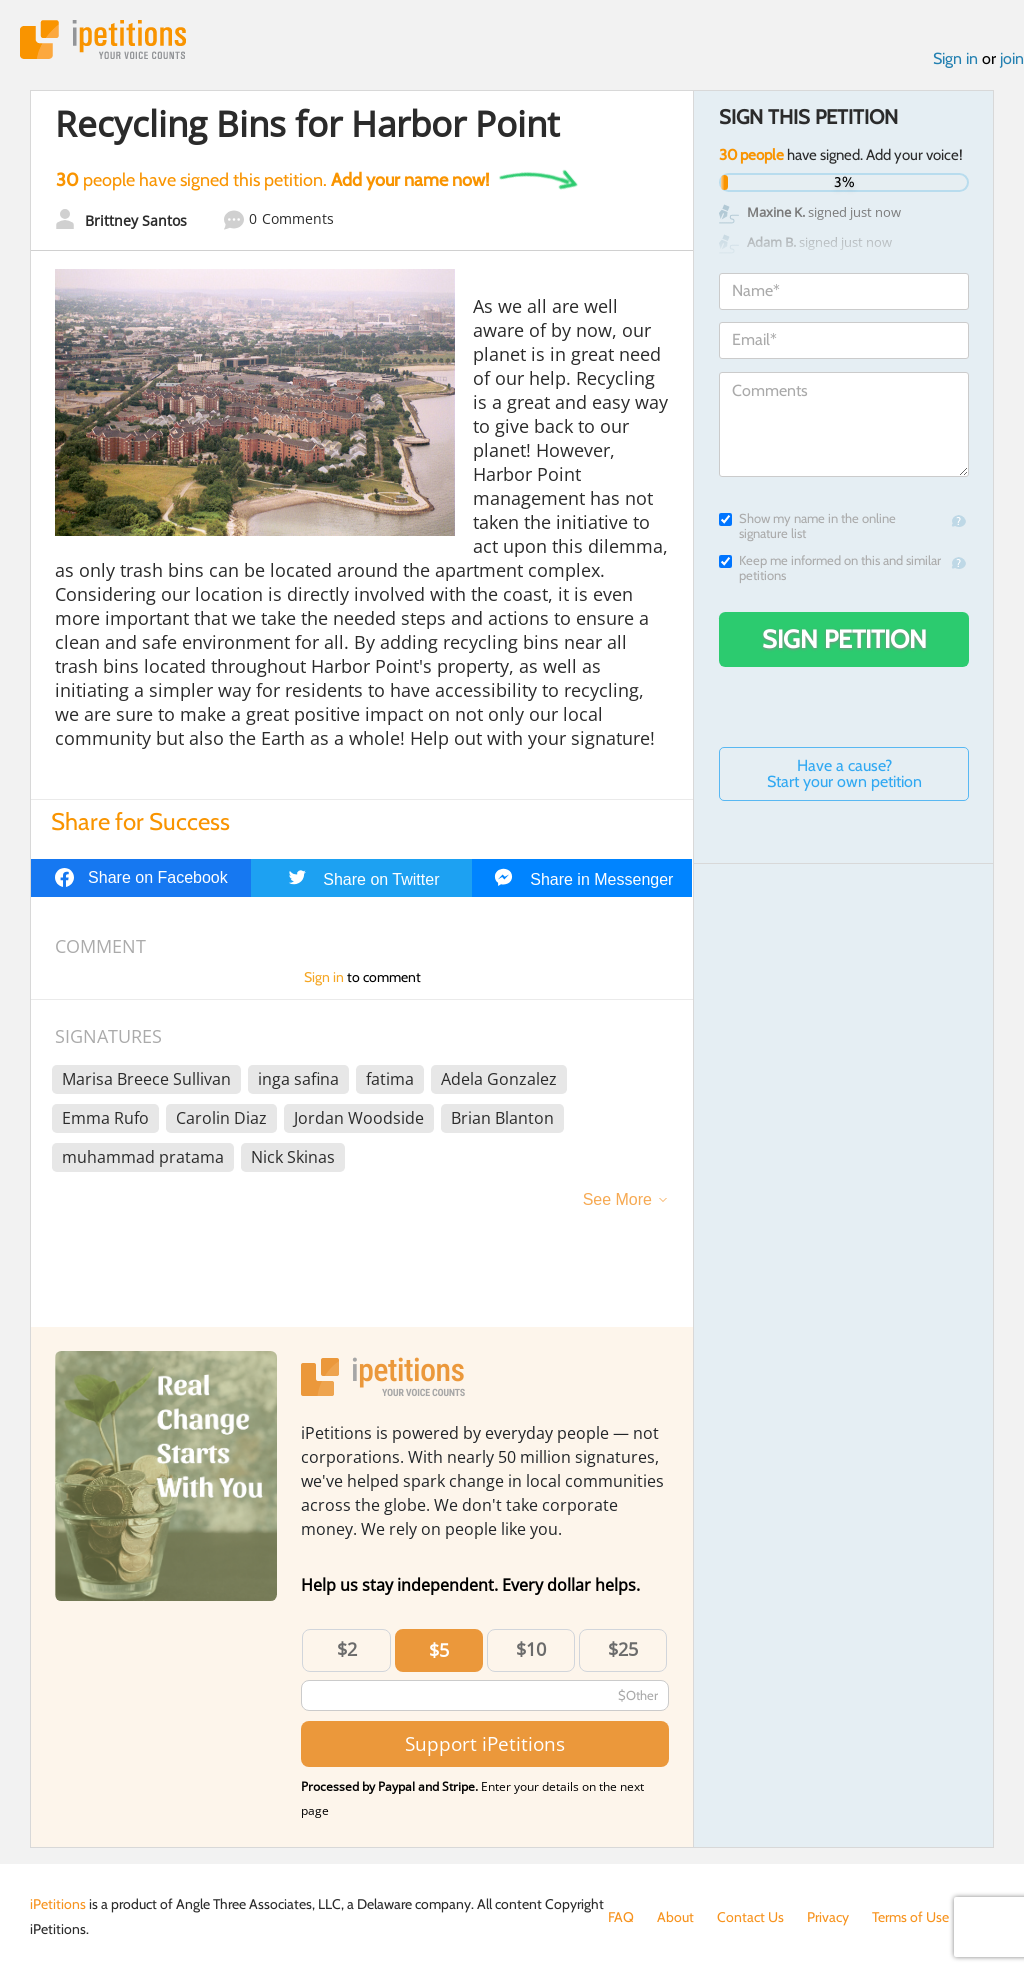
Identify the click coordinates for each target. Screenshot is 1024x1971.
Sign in (955, 58)
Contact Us (750, 1917)
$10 (531, 1649)
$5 (439, 1650)
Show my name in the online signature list (807, 526)
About (675, 1917)
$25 (623, 1649)
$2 (347, 1649)
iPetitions (103, 39)
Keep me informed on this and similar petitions (830, 568)
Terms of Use (910, 1917)
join (1012, 58)
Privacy (828, 1917)
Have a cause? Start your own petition (844, 773)
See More (617, 1199)
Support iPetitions (485, 1743)
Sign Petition (844, 639)
